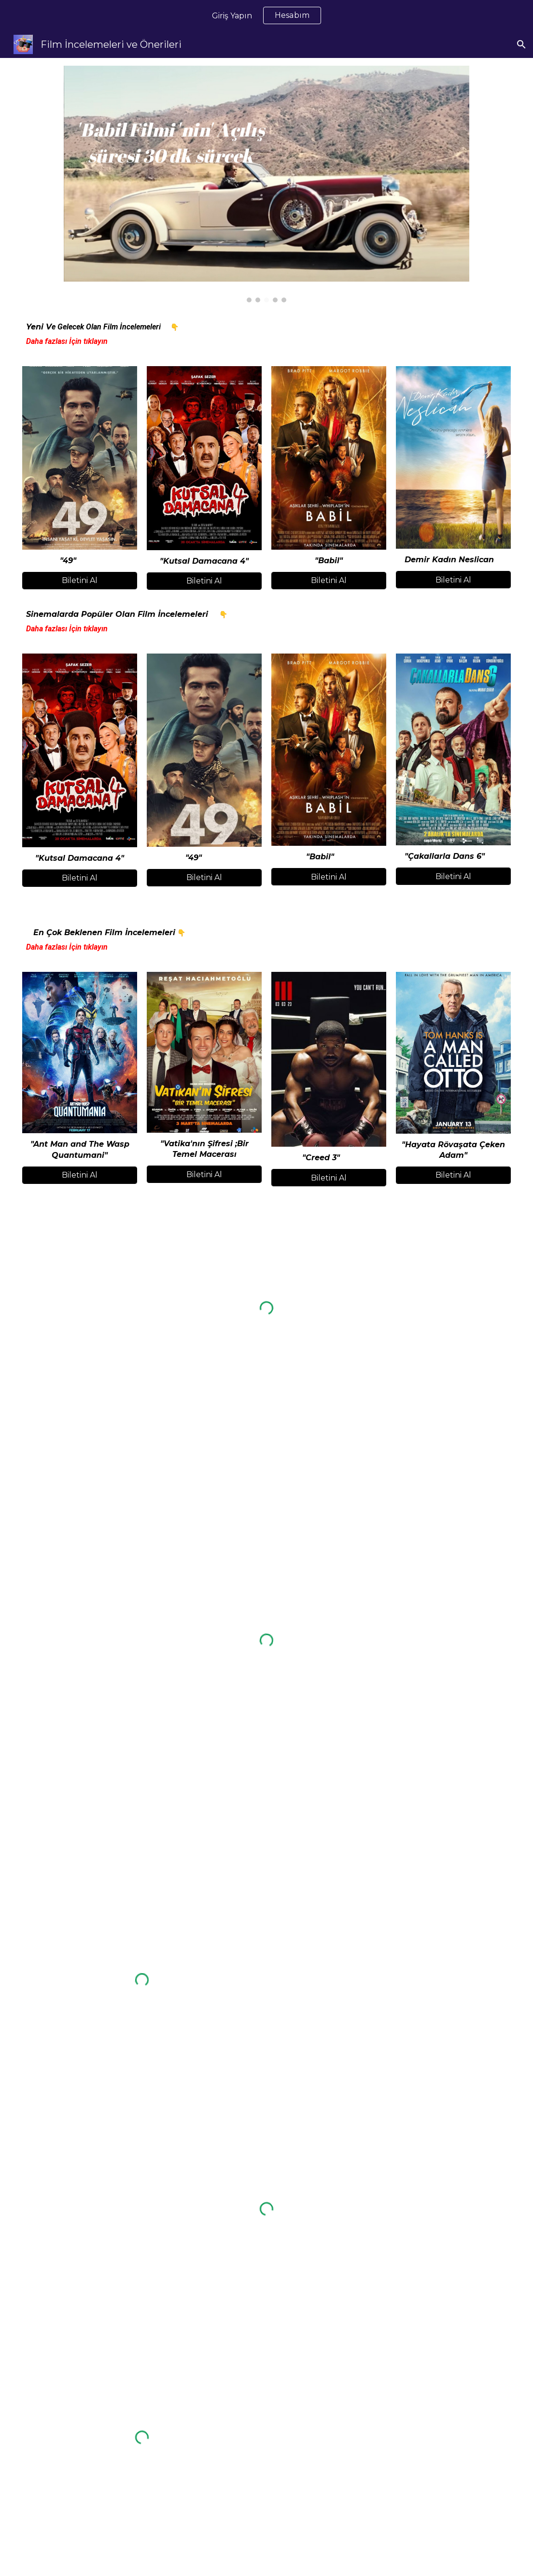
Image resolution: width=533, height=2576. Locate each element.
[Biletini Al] (80, 580)
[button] (521, 44)
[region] (266, 15)
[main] (266, 334)
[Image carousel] (267, 184)
